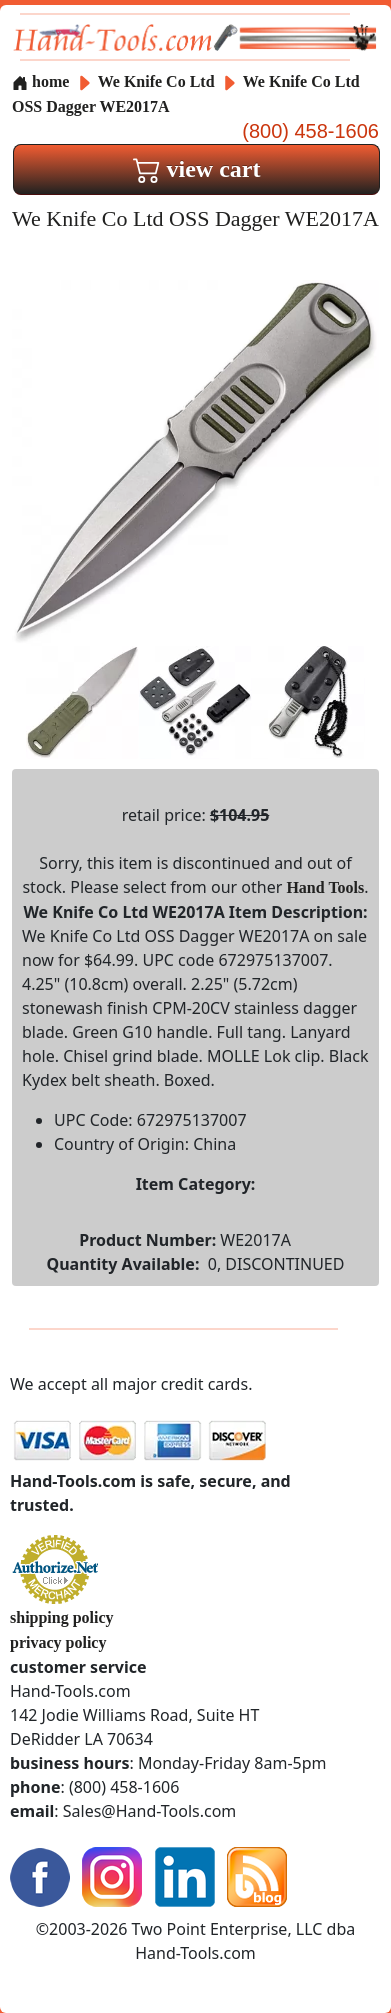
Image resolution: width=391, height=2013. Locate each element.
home (40, 81)
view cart (197, 169)
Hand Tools (325, 887)
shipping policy (62, 1617)
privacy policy (58, 1642)
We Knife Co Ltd (158, 81)
